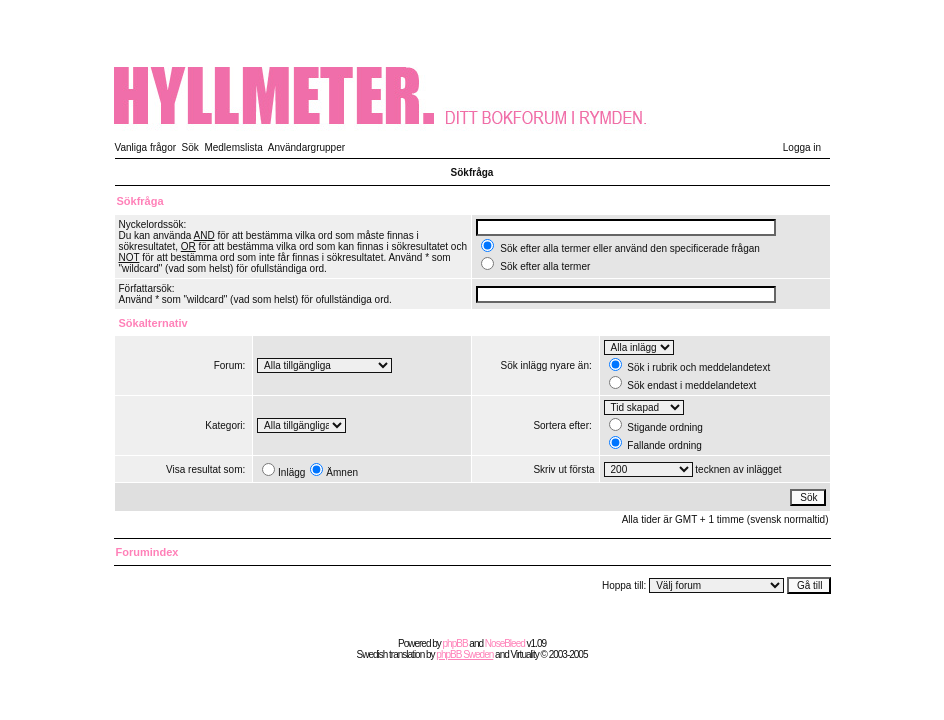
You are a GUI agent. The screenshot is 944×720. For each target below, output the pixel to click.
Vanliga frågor (146, 147)
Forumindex (147, 552)
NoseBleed (505, 643)
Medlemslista (233, 147)
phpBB (455, 643)
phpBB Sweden (464, 654)
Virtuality (525, 654)
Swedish (372, 654)
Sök (190, 147)
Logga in (802, 147)
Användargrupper (306, 147)
